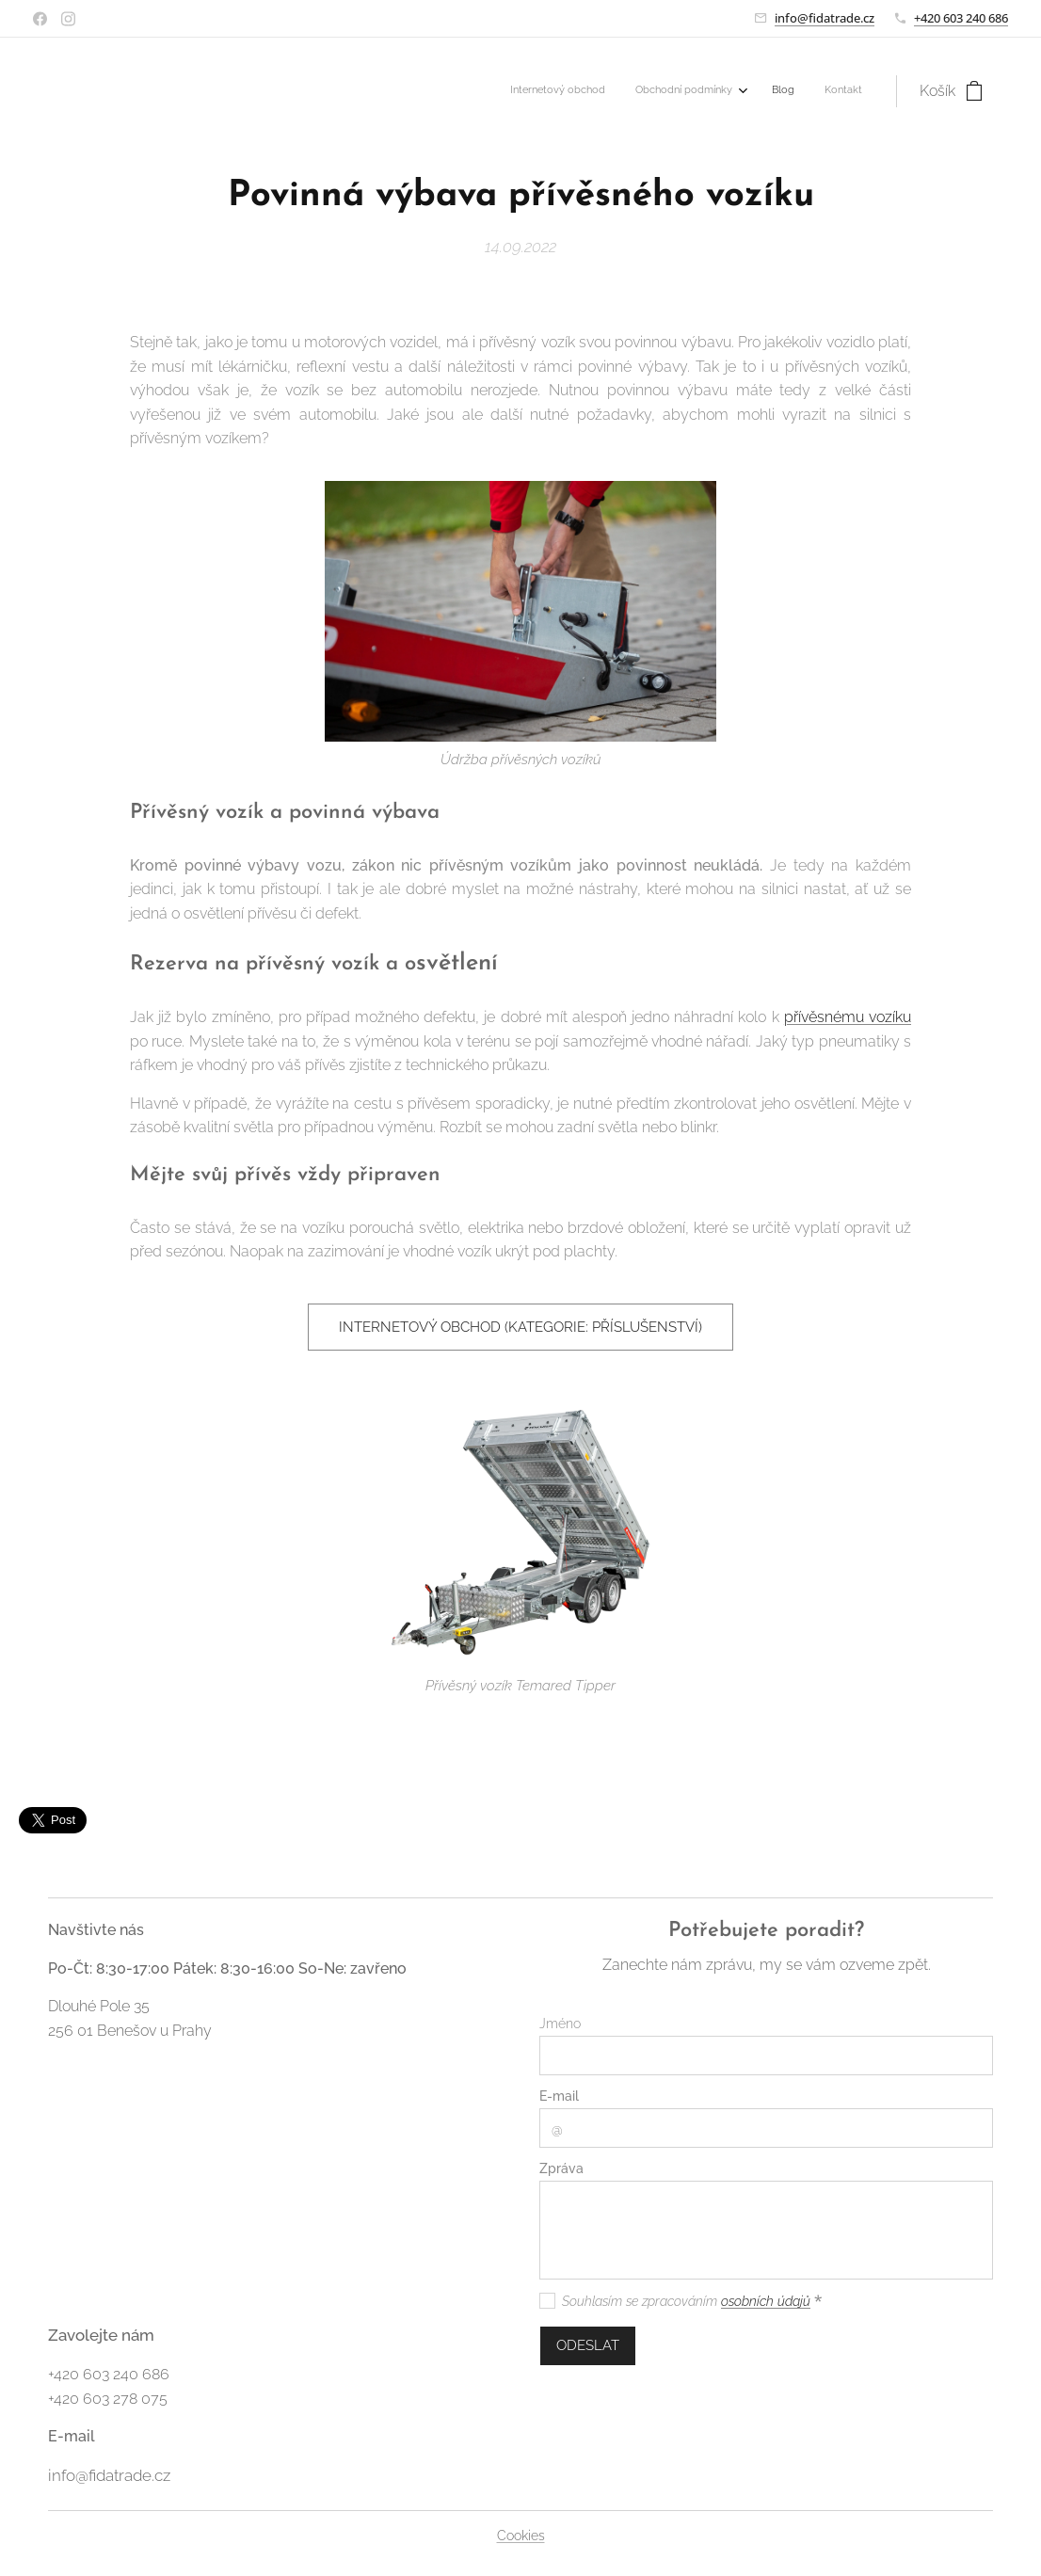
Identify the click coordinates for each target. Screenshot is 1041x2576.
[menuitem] (767, 91)
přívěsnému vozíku (847, 1017)
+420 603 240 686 (961, 17)
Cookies (521, 2535)
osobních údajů (765, 2301)
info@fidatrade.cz (824, 17)
